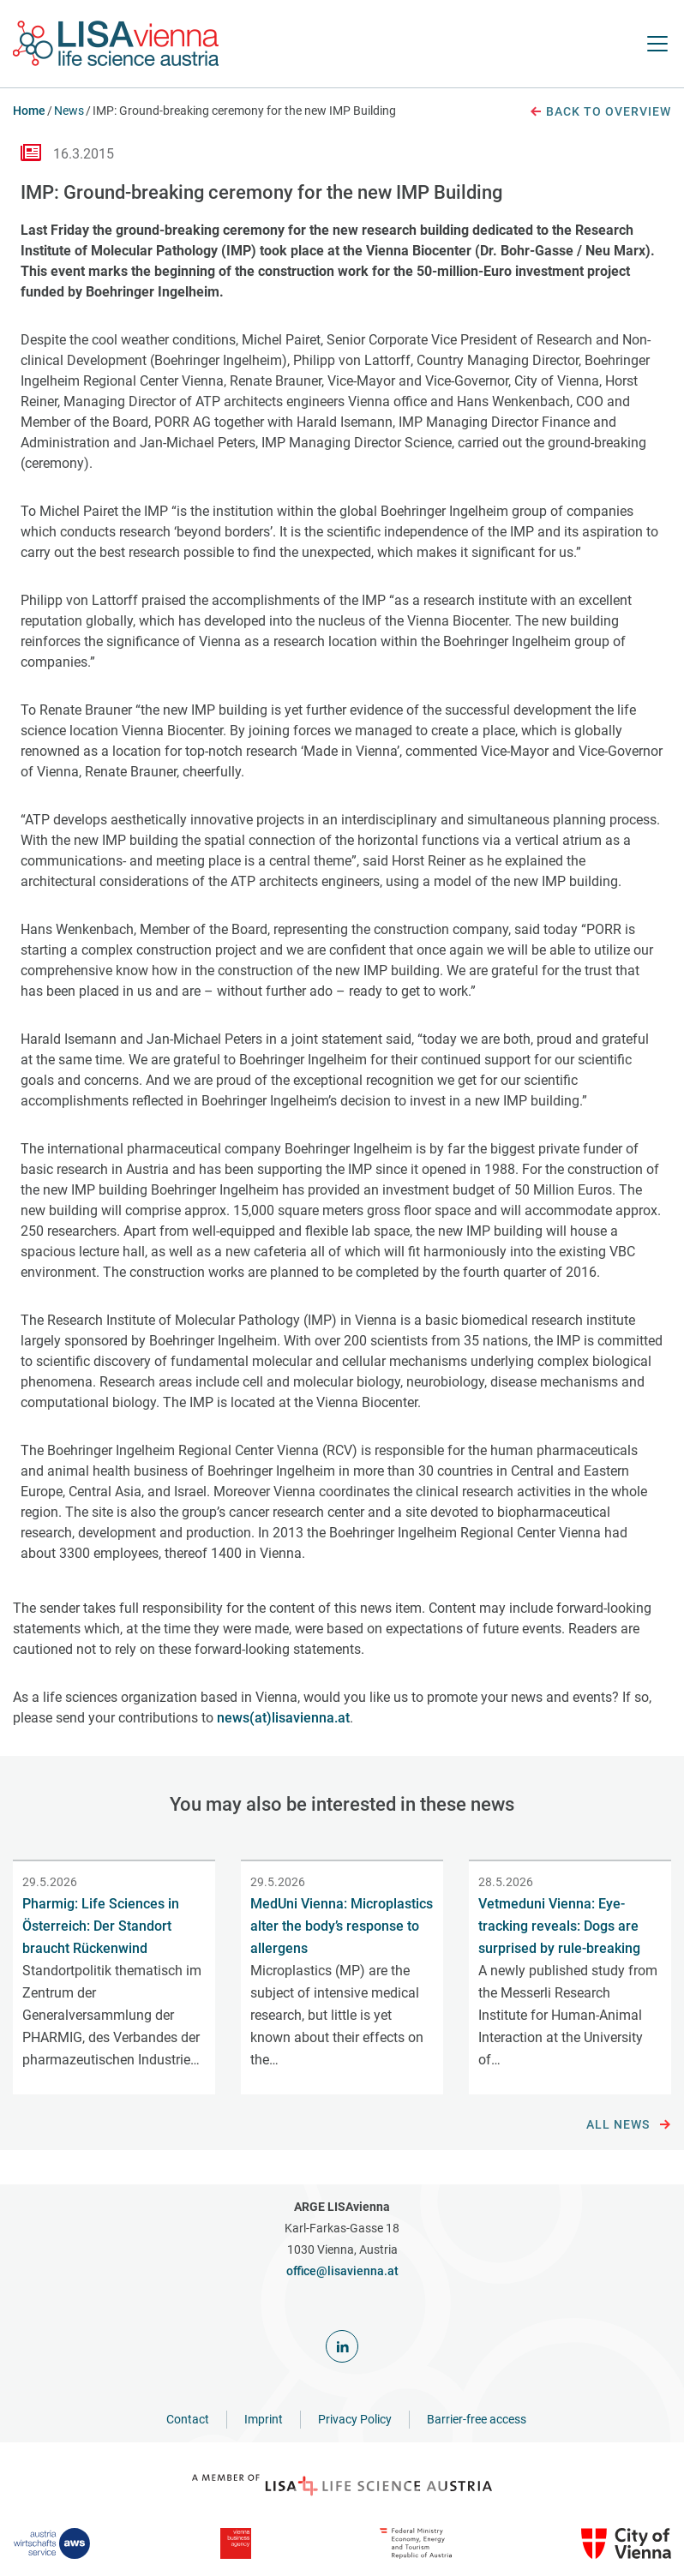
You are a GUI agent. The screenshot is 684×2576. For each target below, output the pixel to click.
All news (628, 2125)
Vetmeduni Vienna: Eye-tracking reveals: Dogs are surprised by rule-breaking (559, 1926)
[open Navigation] (657, 43)
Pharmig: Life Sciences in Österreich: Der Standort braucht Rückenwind (100, 1926)
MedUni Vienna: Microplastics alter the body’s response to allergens (341, 1926)
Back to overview (600, 112)
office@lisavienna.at (342, 2271)
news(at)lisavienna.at (283, 1718)
